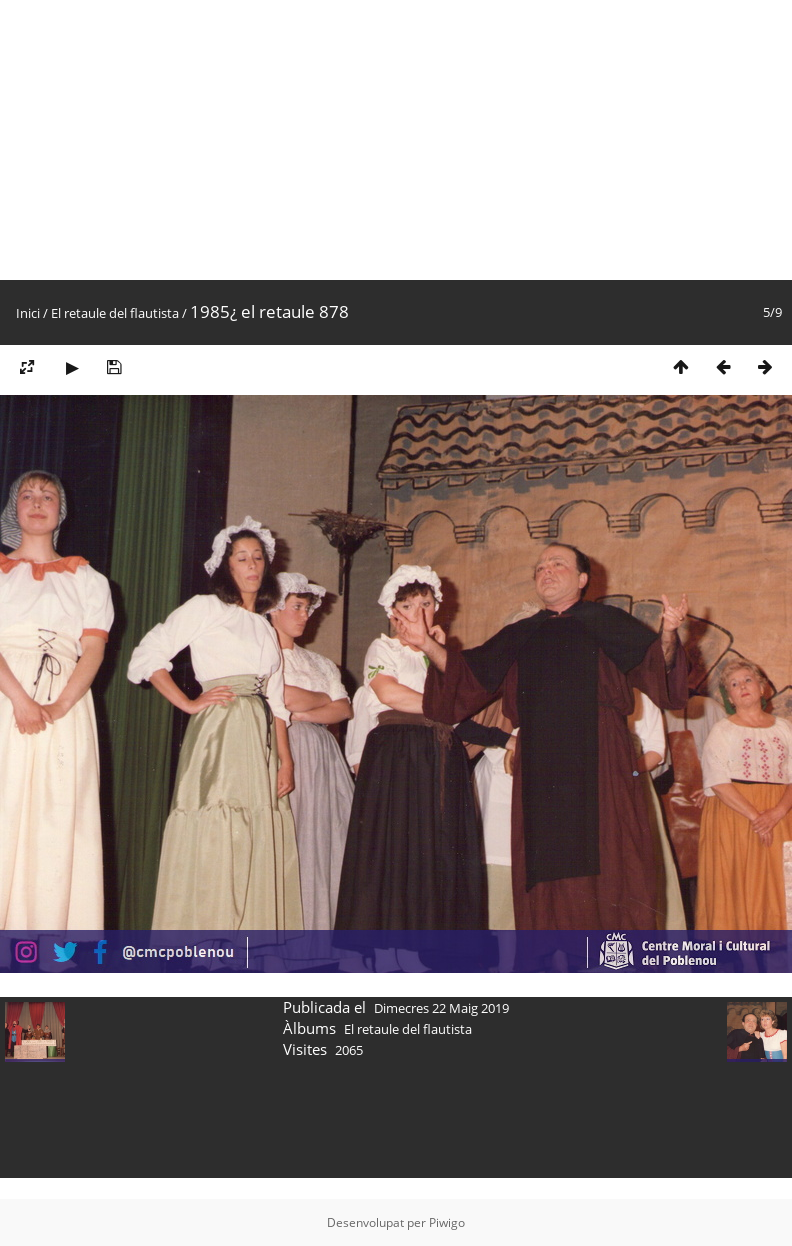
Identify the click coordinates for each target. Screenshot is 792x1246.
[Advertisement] (262, 140)
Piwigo (447, 1222)
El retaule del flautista (115, 313)
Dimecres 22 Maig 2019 (441, 1008)
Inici (28, 313)
